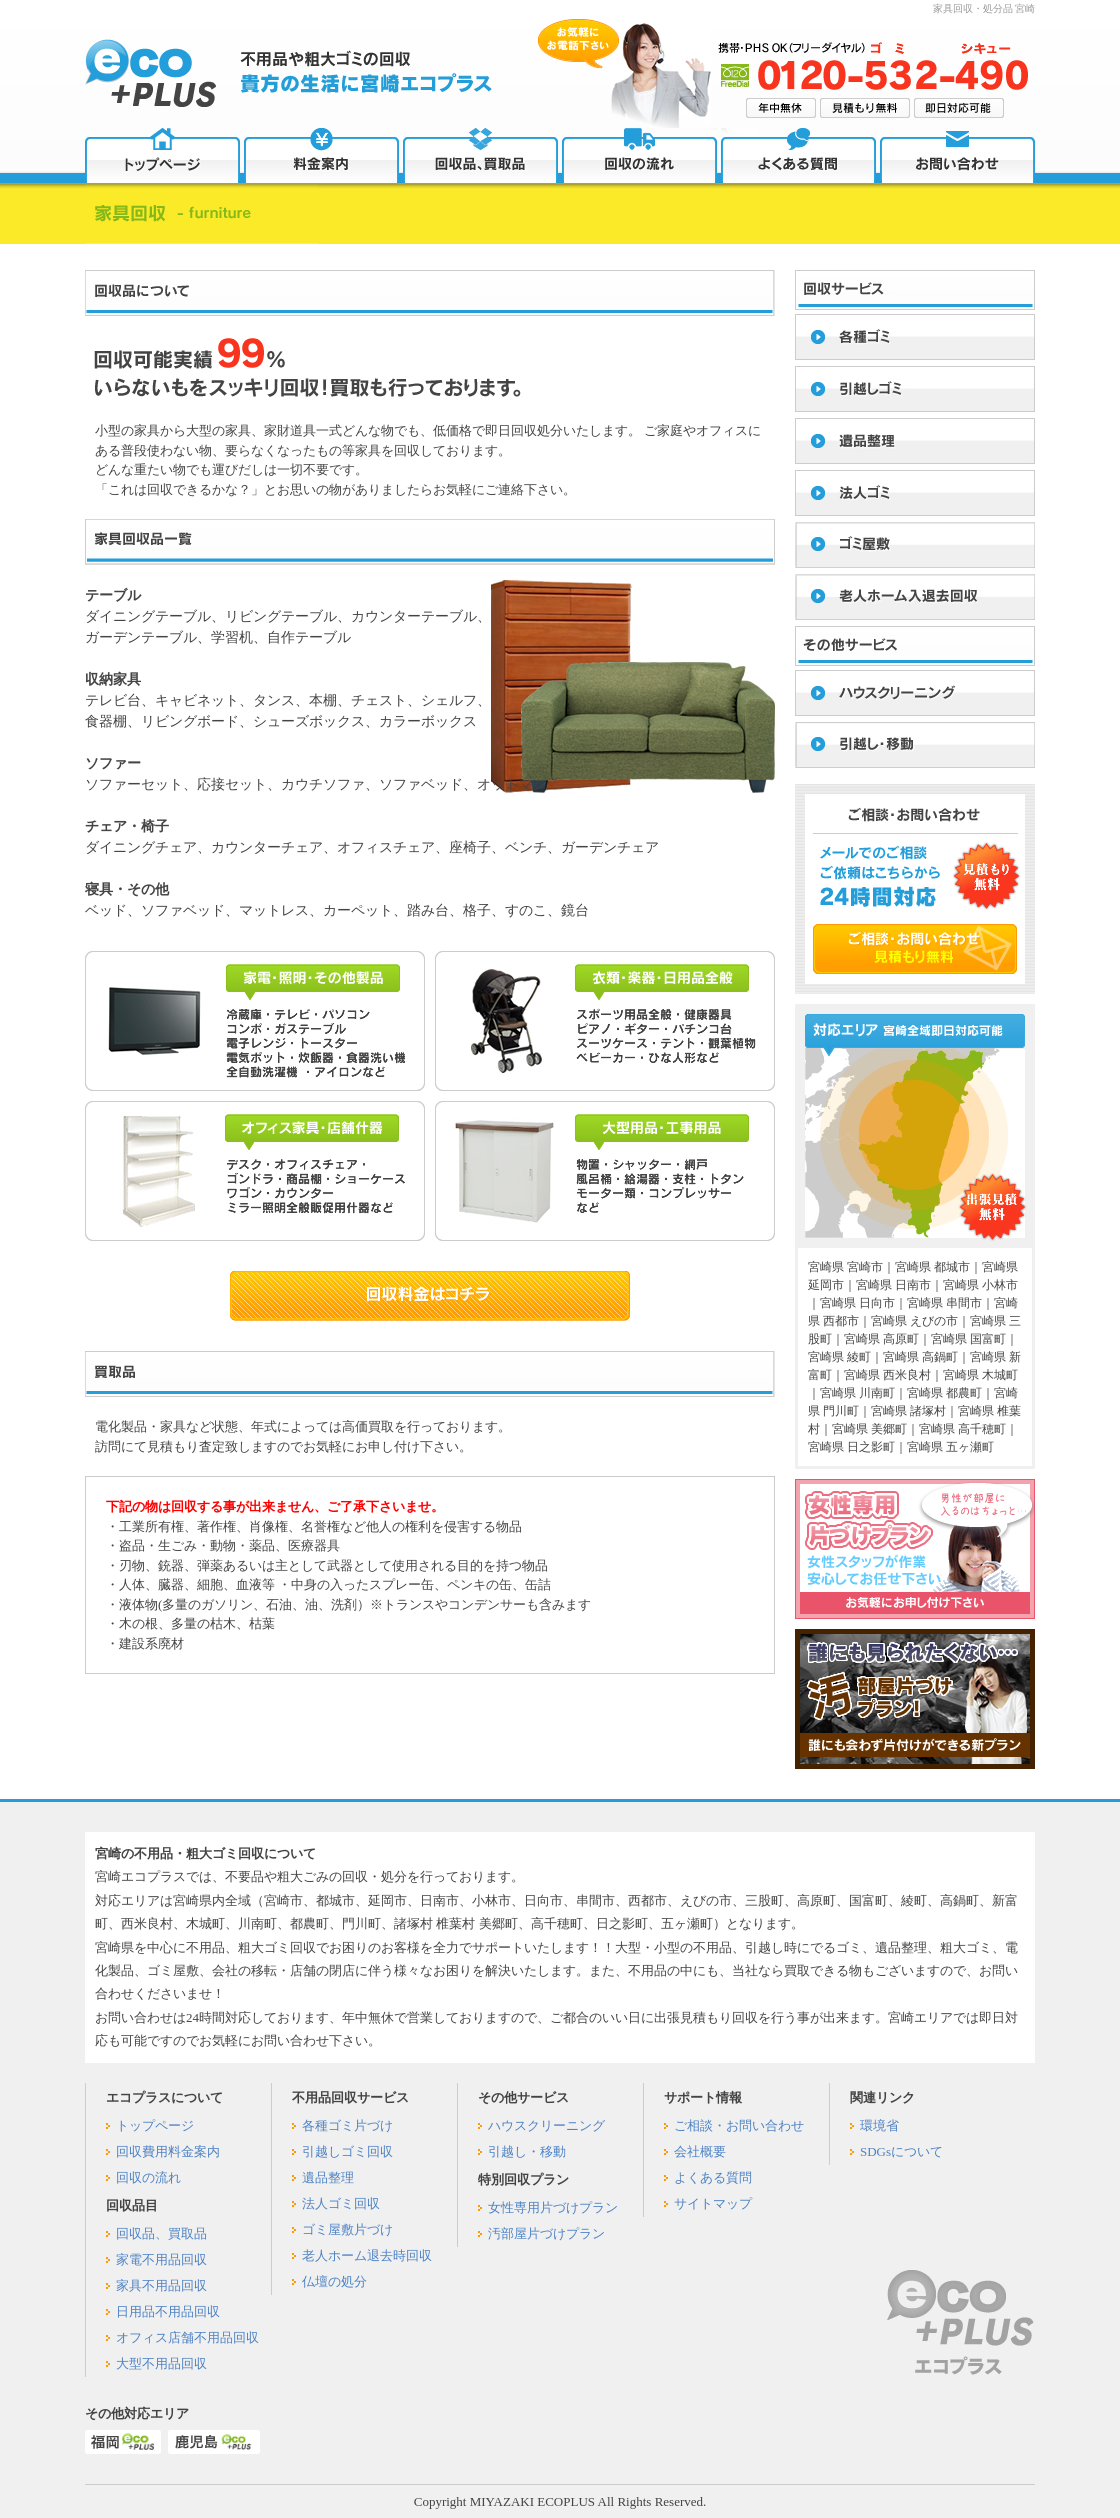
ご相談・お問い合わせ (739, 2125)
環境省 (879, 2125)
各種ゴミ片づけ (347, 2125)
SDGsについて (901, 2151)
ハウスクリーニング (546, 2125)
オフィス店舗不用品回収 (187, 2337)
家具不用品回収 (161, 2285)
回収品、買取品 (161, 2233)
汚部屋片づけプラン (546, 2233)
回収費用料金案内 (168, 2151)
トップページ (155, 2125)
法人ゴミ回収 (341, 2203)
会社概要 (700, 2151)
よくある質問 (713, 2177)
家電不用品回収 (161, 2259)
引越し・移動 (527, 2151)
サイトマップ (713, 2203)
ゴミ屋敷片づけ (347, 2229)
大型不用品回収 (161, 2363)
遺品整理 (328, 2177)
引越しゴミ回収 (347, 2151)
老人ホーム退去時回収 (367, 2255)
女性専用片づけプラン (553, 2207)
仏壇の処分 (334, 2281)
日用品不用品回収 (168, 2311)
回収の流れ (148, 2177)
